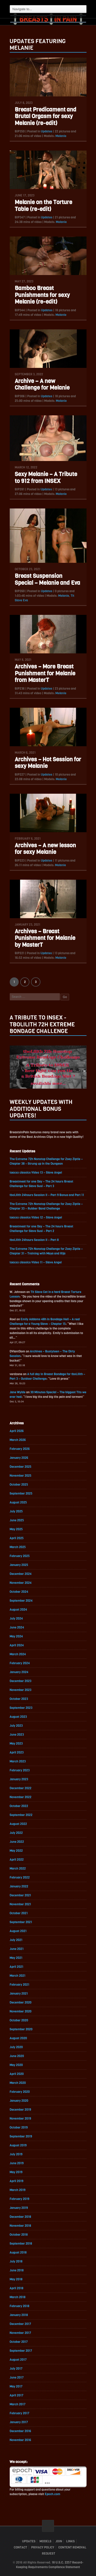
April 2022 (17, 1860)
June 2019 (17, 2163)
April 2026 (17, 1431)
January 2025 (19, 1565)
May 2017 (16, 2386)
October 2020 (19, 2020)
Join (58, 2541)
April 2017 (17, 2395)
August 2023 (18, 1717)
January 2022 (19, 1886)
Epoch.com (52, 2494)
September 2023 (21, 1708)
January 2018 (19, 2315)
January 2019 (19, 2208)
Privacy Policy (42, 2547)
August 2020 (18, 2038)
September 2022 (21, 1815)
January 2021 (19, 1994)
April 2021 (17, 1967)
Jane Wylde (18, 1392)
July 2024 (16, 1618)
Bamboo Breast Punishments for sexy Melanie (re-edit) (42, 294)
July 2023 (16, 1726)
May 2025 (16, 1529)
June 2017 (17, 2377)
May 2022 (16, 1851)
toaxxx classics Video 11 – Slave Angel (36, 1262)
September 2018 (21, 2244)
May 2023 (16, 1743)
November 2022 (20, 1797)
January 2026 (19, 1458)
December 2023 (20, 1681)
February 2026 (20, 1449)
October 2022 (19, 1806)
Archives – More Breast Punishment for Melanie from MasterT (45, 673)
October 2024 (19, 1592)
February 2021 (19, 1985)
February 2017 (19, 2413)
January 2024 (19, 1672)
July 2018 (16, 2261)
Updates (46, 131)
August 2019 (18, 2145)
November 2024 (21, 1583)
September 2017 (21, 2351)
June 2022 (17, 1842)
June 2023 (17, 1735)
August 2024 (18, 1610)
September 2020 (21, 2029)
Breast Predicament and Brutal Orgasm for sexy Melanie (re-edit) (45, 116)
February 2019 (19, 2199)
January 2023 (19, 1779)
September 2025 (21, 1493)
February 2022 (20, 1877)
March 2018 (18, 2297)
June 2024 (17, 1627)
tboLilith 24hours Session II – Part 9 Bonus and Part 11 (47, 1195)
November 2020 (20, 2011)
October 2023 (19, 1699)
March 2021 (18, 1976)
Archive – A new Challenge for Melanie (42, 384)
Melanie (60, 136)
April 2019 (17, 2181)
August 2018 (18, 2252)
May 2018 (16, 2279)
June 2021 (17, 1949)
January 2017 (19, 2422)
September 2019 (21, 2136)
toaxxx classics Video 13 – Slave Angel (36, 1173)
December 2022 (20, 1788)
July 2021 (16, 1940)
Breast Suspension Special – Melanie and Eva (47, 579)
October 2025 (19, 1485)
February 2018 (19, 2306)
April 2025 (17, 1538)
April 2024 (17, 1645)
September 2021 (21, 1922)
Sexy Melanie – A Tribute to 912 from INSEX (46, 477)
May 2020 (16, 2065)
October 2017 (19, 2342)
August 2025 (18, 1502)
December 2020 (20, 2002)
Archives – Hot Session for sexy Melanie (48, 763)
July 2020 (16, 2047)
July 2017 (16, 2369)
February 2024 (20, 1663)
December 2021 (20, 1895)
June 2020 (17, 2056)
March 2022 (18, 1868)
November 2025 (20, 1476)
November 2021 (20, 1904)
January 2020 (19, 2101)
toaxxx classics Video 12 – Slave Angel (36, 1217)
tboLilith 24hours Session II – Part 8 (34, 1240)
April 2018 (17, 2288)
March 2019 (18, 2190)
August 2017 (18, 2360)
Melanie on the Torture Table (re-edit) (43, 205)
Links (70, 2541)
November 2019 (20, 2119)
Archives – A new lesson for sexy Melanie (45, 849)
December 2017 (20, 2324)
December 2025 (20, 1467)
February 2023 (20, 1770)
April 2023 (17, 1752)
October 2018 (19, 2235)
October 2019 (19, 2127)
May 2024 (16, 1636)
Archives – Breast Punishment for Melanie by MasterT (45, 938)
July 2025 (16, 1511)
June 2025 (17, 1520)
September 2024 (21, 1601)
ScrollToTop (48, 2526)
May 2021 (16, 1958)
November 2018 (20, 2226)
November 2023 (20, 1690)
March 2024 (18, 1654)
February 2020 (20, 2092)
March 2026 (18, 1440)
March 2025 (18, 1547)
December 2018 (20, 2217)
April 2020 (17, 2074)
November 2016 (20, 2440)
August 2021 (18, 1931)
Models (45, 2541)
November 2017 (20, 2333)
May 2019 (16, 2172)
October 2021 (19, 1913)
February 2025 (20, 1556)
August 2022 (18, 1824)
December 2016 (20, 2431)
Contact (20, 2547)
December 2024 (21, 1574)
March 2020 (18, 2083)
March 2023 (18, 1761)
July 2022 (16, 1833)
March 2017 (18, 2404)
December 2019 (20, 2110)
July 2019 (16, 2154)
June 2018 (17, 2270)
